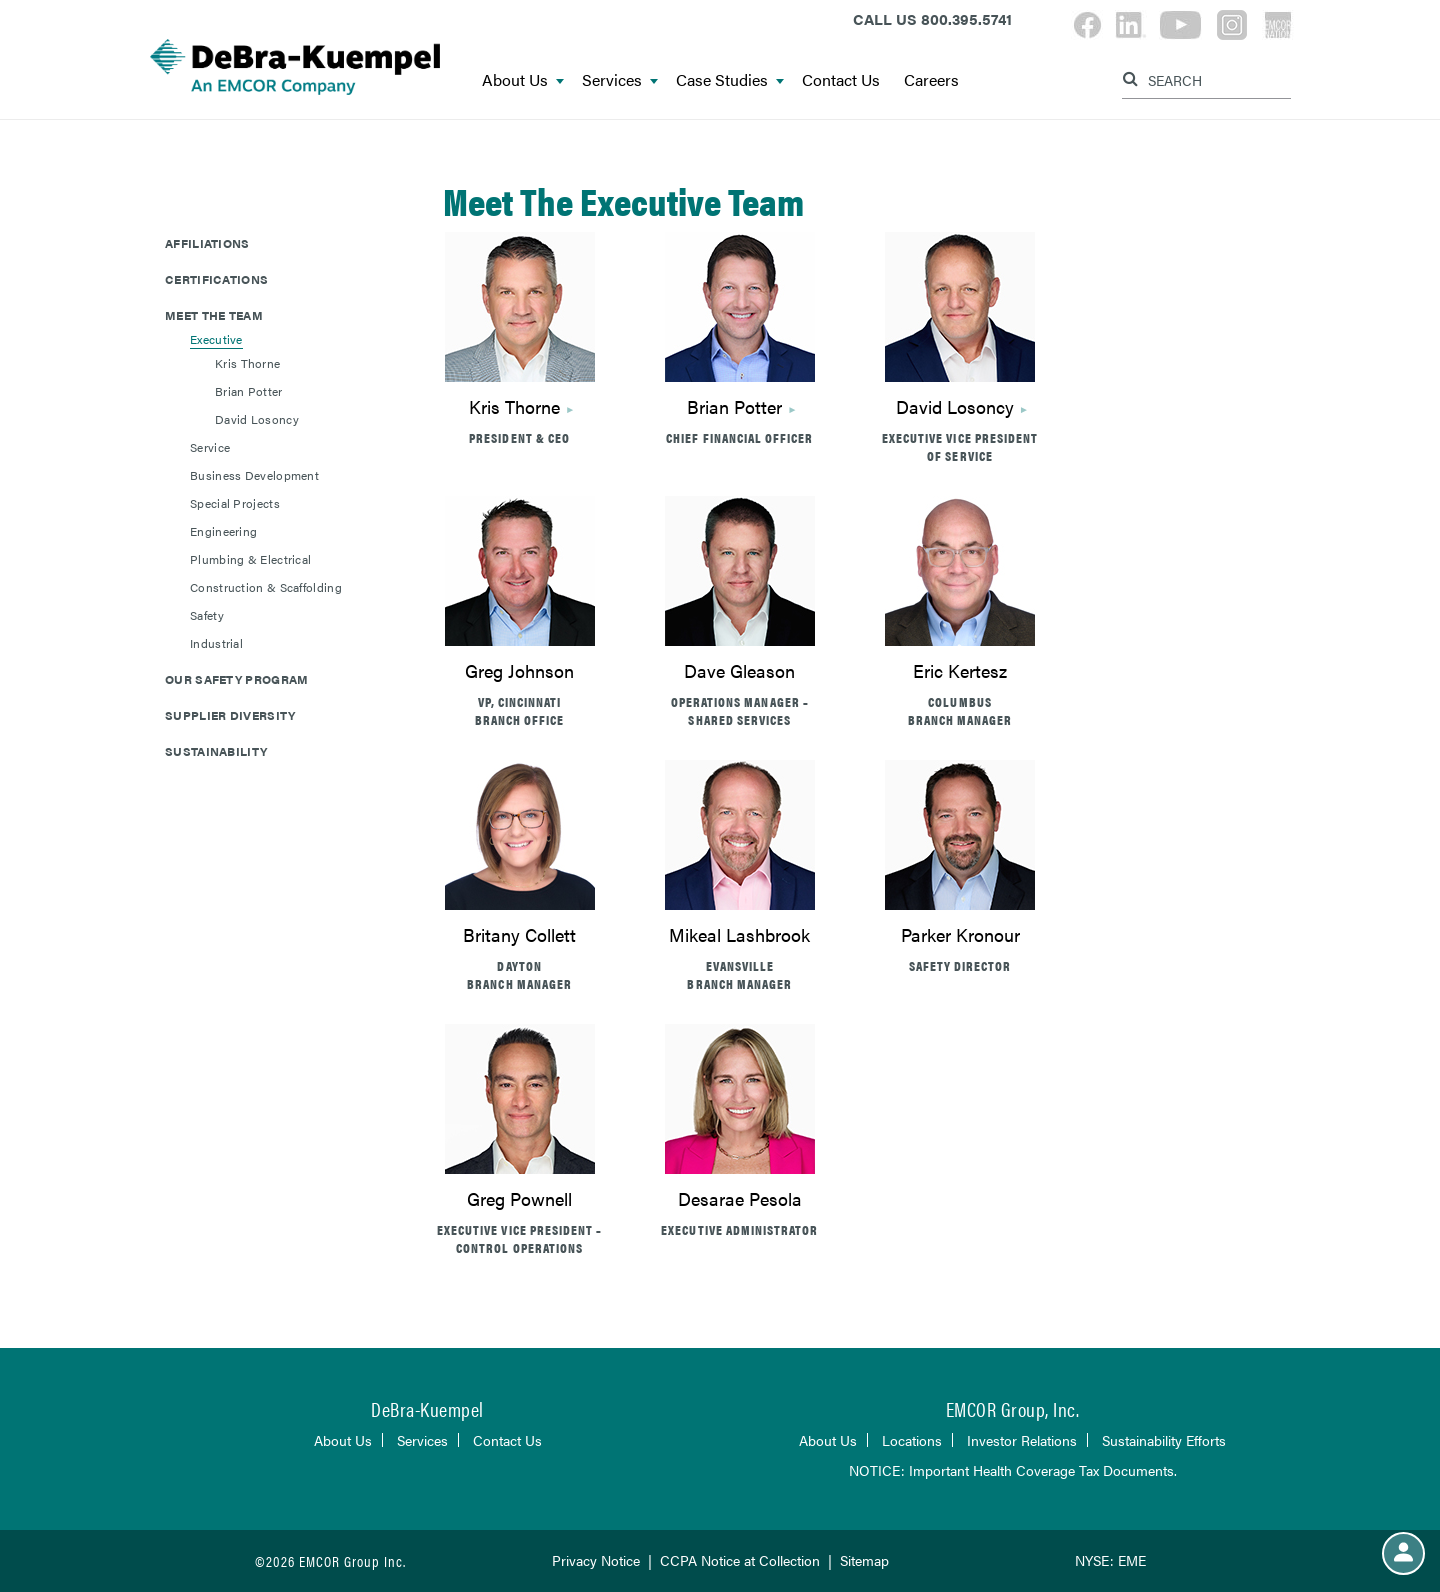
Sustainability (216, 751)
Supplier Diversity (230, 715)
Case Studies (730, 80)
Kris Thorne (514, 406)
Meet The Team (214, 315)
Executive (216, 339)
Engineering (223, 531)
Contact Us (841, 80)
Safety (207, 615)
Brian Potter (734, 406)
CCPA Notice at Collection (740, 1560)
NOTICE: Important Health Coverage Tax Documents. (1013, 1470)
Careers (931, 80)
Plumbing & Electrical (250, 559)
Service (210, 447)
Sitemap (864, 1560)
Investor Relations (1022, 1440)
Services (620, 80)
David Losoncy (955, 406)
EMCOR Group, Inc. (1013, 1408)
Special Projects (235, 503)
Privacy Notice (596, 1560)
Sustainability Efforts (1164, 1440)
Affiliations (207, 243)
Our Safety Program (236, 679)
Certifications (216, 279)
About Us (523, 80)
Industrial (216, 643)
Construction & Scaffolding (266, 587)
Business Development (254, 475)
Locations (912, 1440)
